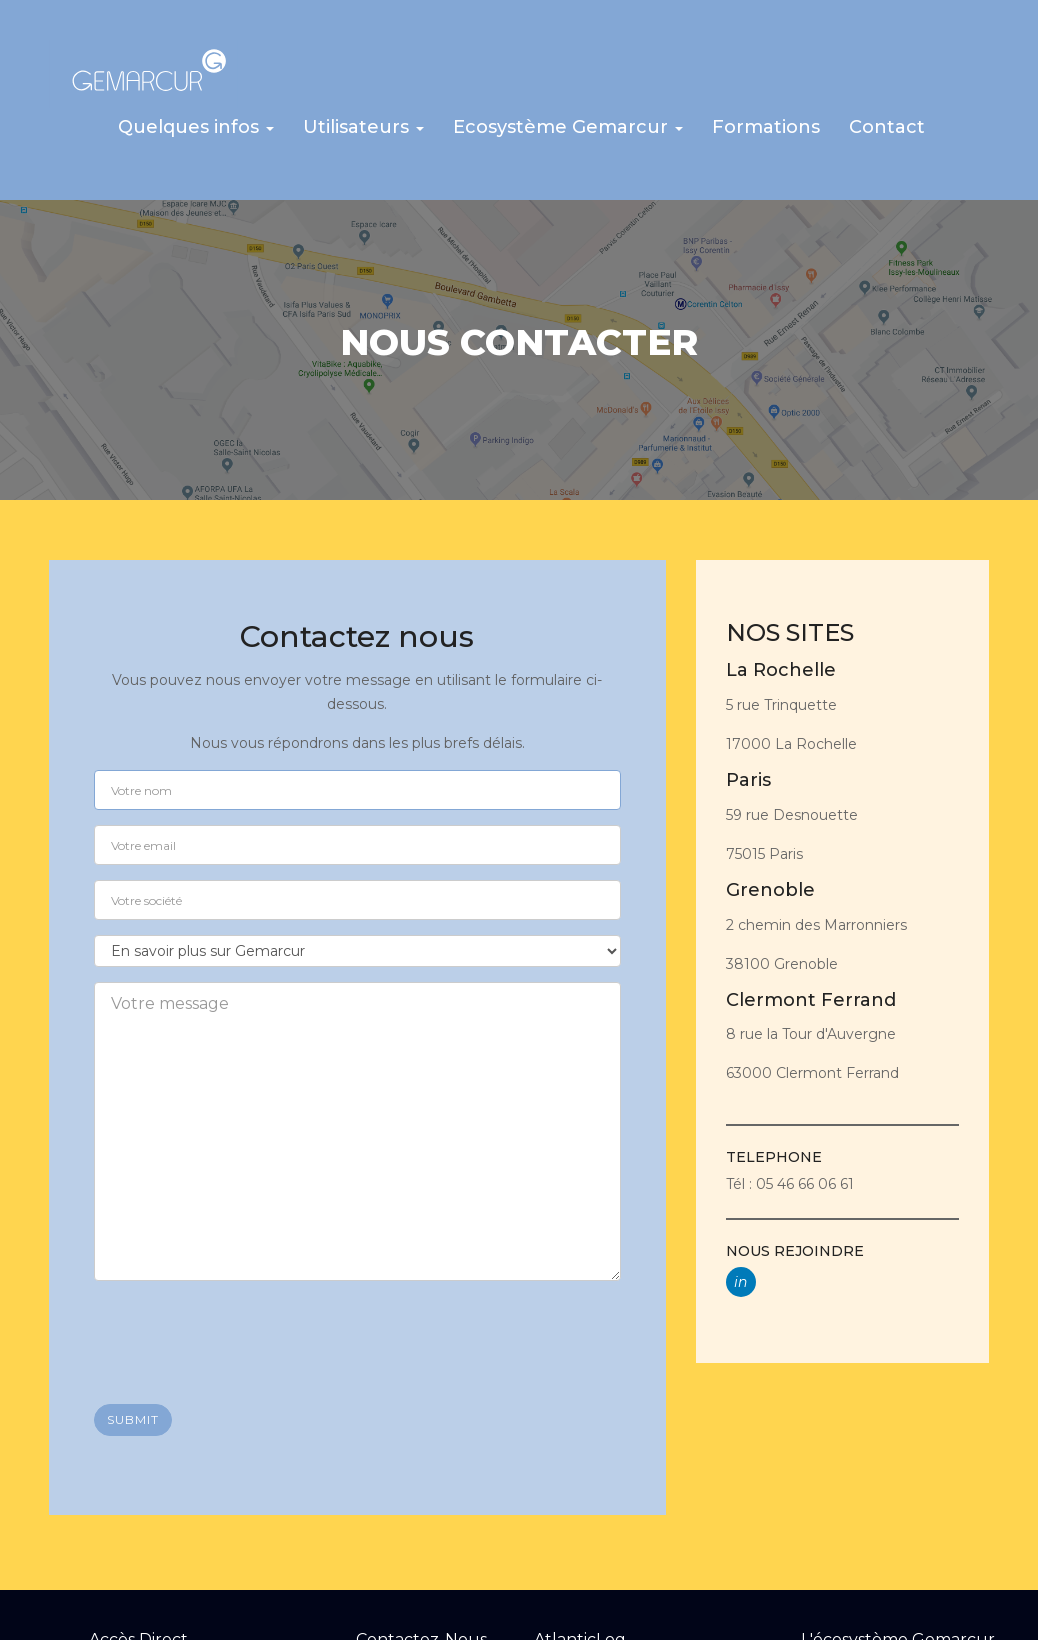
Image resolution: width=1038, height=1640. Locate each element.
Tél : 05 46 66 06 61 (790, 1180)
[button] (196, 132)
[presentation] (246, 1331)
